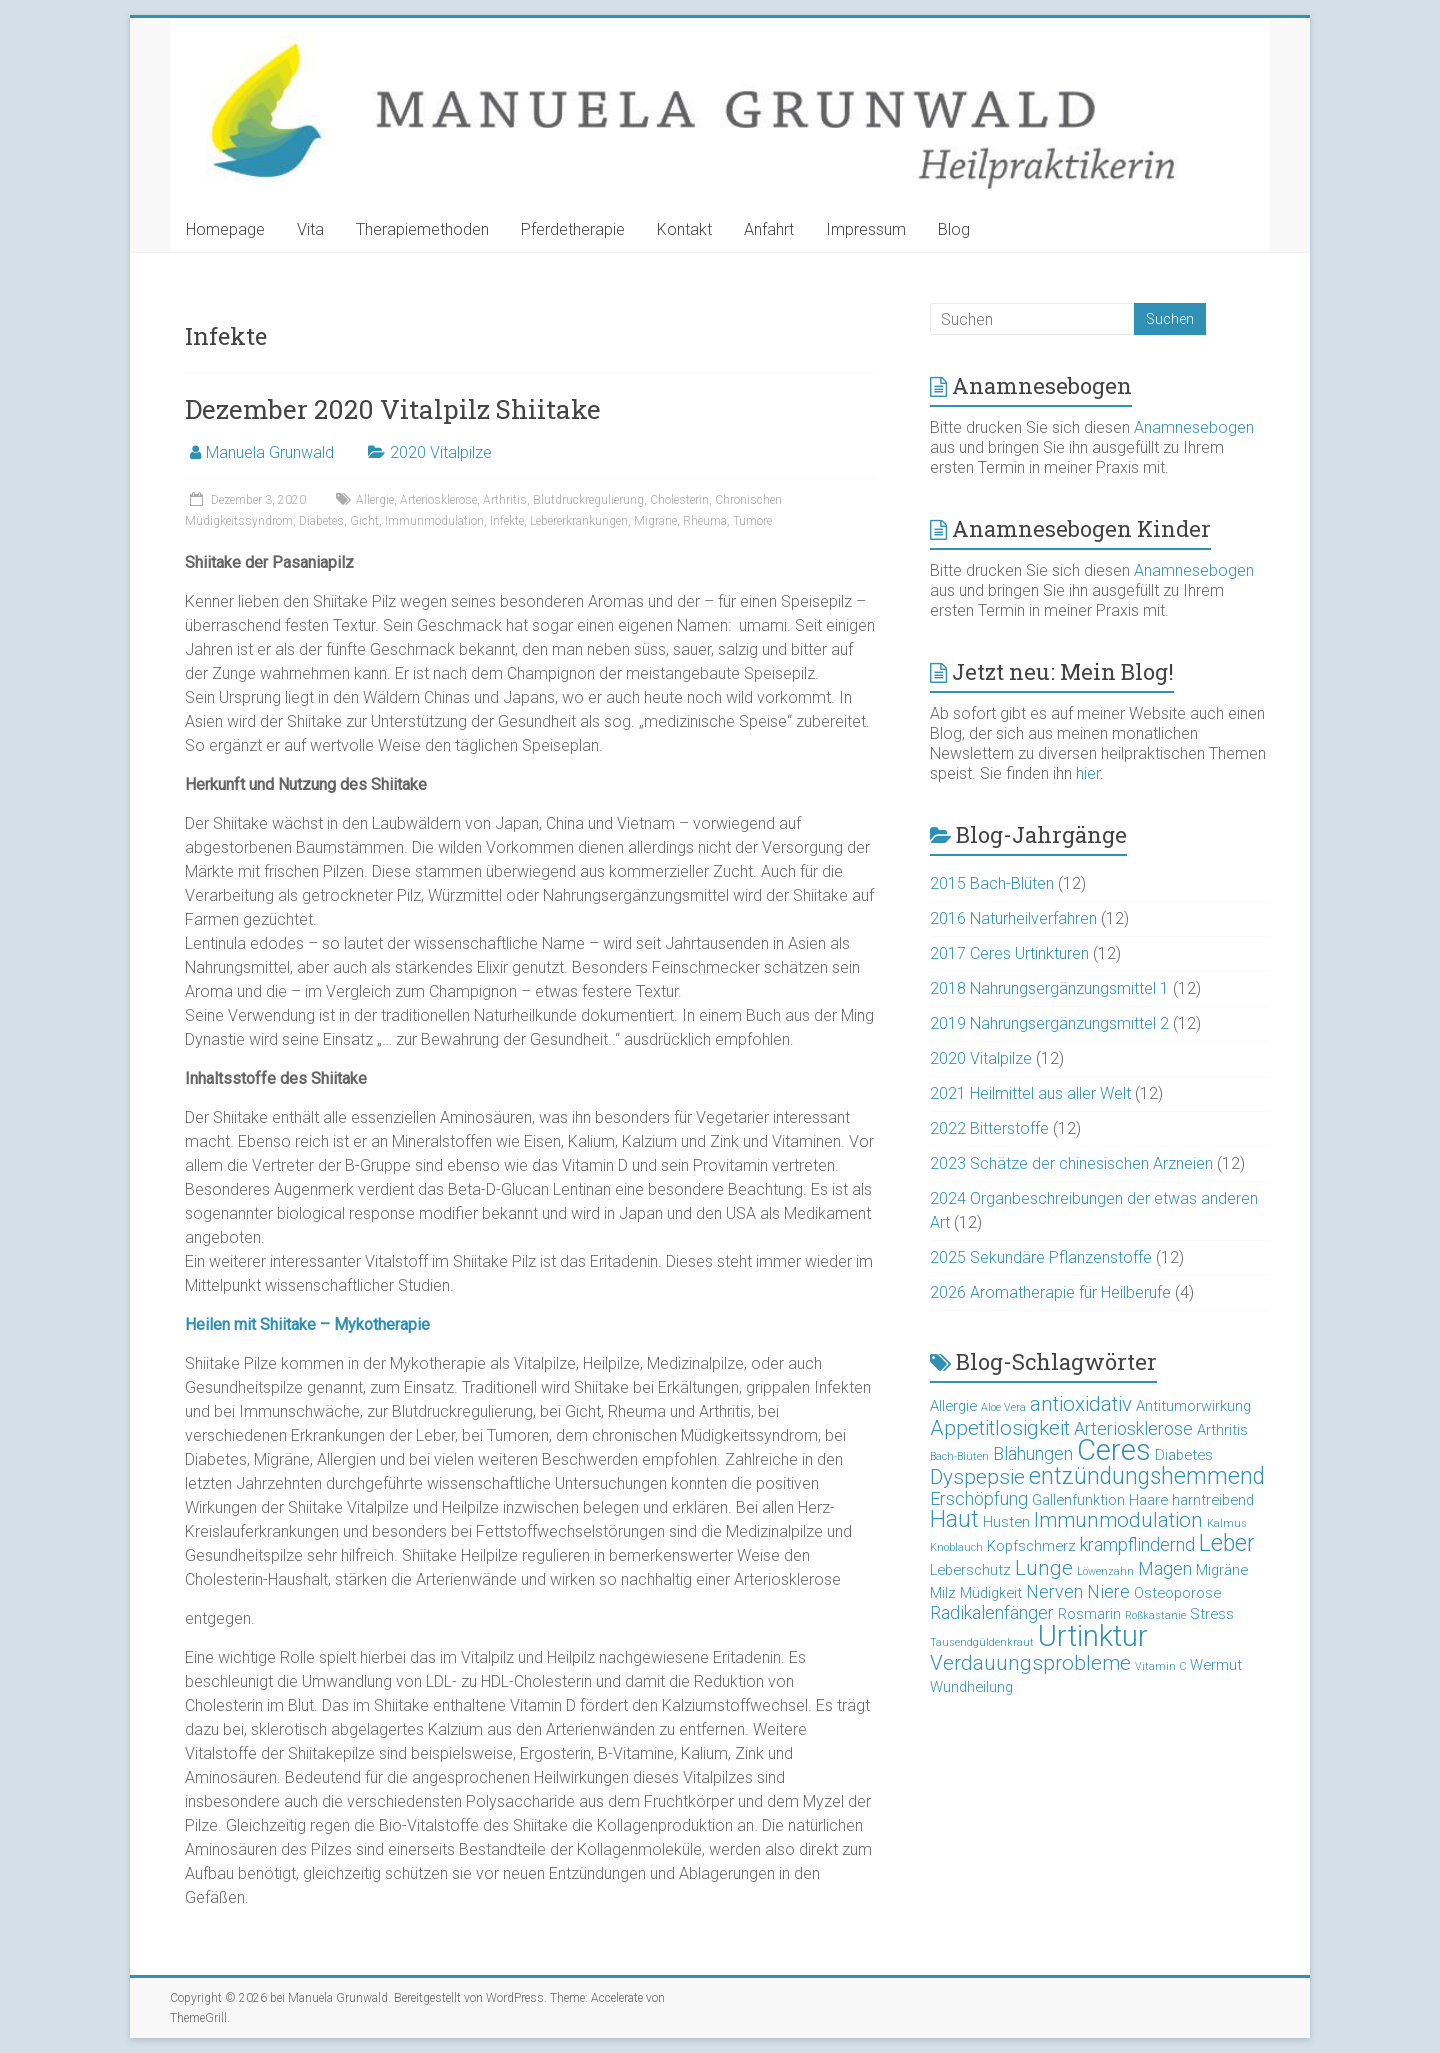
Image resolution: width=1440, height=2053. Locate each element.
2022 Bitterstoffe (989, 1128)
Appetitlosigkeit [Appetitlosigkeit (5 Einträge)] (1000, 1428)
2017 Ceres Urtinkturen (1009, 953)
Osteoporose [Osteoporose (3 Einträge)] (1177, 1593)
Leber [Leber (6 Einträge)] (1227, 1543)
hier (1088, 773)
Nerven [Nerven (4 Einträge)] (1054, 1591)
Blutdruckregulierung (588, 500)
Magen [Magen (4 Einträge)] (1165, 1568)
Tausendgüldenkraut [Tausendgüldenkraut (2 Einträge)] (982, 1642)
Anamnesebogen (1194, 427)
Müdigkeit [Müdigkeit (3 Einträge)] (991, 1593)
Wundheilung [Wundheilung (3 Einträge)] (971, 1687)
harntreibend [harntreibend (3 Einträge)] (1213, 1500)
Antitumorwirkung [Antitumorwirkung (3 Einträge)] (1193, 1406)
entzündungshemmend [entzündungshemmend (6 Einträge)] (1147, 1476)
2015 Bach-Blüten (992, 883)
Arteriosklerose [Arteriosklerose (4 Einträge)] (1133, 1428)
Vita (310, 229)
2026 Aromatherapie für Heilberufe (1050, 1292)
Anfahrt (769, 229)
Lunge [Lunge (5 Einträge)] (1044, 1568)
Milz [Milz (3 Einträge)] (943, 1593)
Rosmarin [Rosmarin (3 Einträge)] (1089, 1614)
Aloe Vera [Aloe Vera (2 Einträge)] (1003, 1407)
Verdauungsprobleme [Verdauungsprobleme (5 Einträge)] (1030, 1663)
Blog (954, 229)
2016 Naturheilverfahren (1013, 918)
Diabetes (321, 521)
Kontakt (684, 229)
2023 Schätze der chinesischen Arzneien (1071, 1163)
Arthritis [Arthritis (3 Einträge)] (1222, 1430)
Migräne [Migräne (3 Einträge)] (1222, 1570)
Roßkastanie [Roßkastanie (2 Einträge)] (1155, 1615)
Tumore (752, 521)
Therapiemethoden (422, 229)
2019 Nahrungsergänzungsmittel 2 (1049, 1023)
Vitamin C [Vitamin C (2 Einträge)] (1160, 1666)
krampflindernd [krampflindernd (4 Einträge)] (1137, 1544)
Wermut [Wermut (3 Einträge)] (1216, 1665)
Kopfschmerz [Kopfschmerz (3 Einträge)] (1031, 1546)
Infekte (507, 521)
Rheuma (705, 521)
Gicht (364, 521)
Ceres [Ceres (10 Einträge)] (1114, 1450)
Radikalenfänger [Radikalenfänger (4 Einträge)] (992, 1612)
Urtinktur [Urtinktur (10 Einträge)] (1093, 1636)
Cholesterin (679, 500)
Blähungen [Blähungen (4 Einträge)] (1033, 1453)
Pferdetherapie (573, 229)
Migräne (655, 521)
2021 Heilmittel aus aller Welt (1030, 1093)
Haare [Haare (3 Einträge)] (1148, 1500)
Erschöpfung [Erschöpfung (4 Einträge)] (979, 1498)
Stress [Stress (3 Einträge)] (1212, 1614)
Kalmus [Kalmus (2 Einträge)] (1227, 1523)
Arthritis (505, 500)
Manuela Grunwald (270, 452)
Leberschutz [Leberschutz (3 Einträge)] (970, 1570)
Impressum (866, 229)
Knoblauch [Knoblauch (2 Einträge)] (956, 1547)
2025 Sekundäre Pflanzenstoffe (1041, 1257)
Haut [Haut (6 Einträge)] (954, 1519)
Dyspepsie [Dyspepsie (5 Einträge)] (977, 1477)
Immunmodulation (434, 521)
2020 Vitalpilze (441, 452)
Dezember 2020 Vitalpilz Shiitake (393, 409)
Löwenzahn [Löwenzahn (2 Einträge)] (1105, 1571)
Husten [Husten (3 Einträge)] (1006, 1522)
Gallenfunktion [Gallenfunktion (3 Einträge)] (1078, 1500)
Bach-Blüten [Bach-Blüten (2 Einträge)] (959, 1456)
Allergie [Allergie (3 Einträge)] (953, 1406)
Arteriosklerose (438, 500)
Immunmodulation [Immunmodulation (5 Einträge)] (1118, 1520)
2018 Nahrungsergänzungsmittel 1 (1049, 988)
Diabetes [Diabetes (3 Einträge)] (1184, 1455)
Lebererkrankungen (579, 521)
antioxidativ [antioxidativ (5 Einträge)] (1081, 1404)
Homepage (225, 229)
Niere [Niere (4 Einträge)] (1108, 1591)
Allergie (375, 500)
